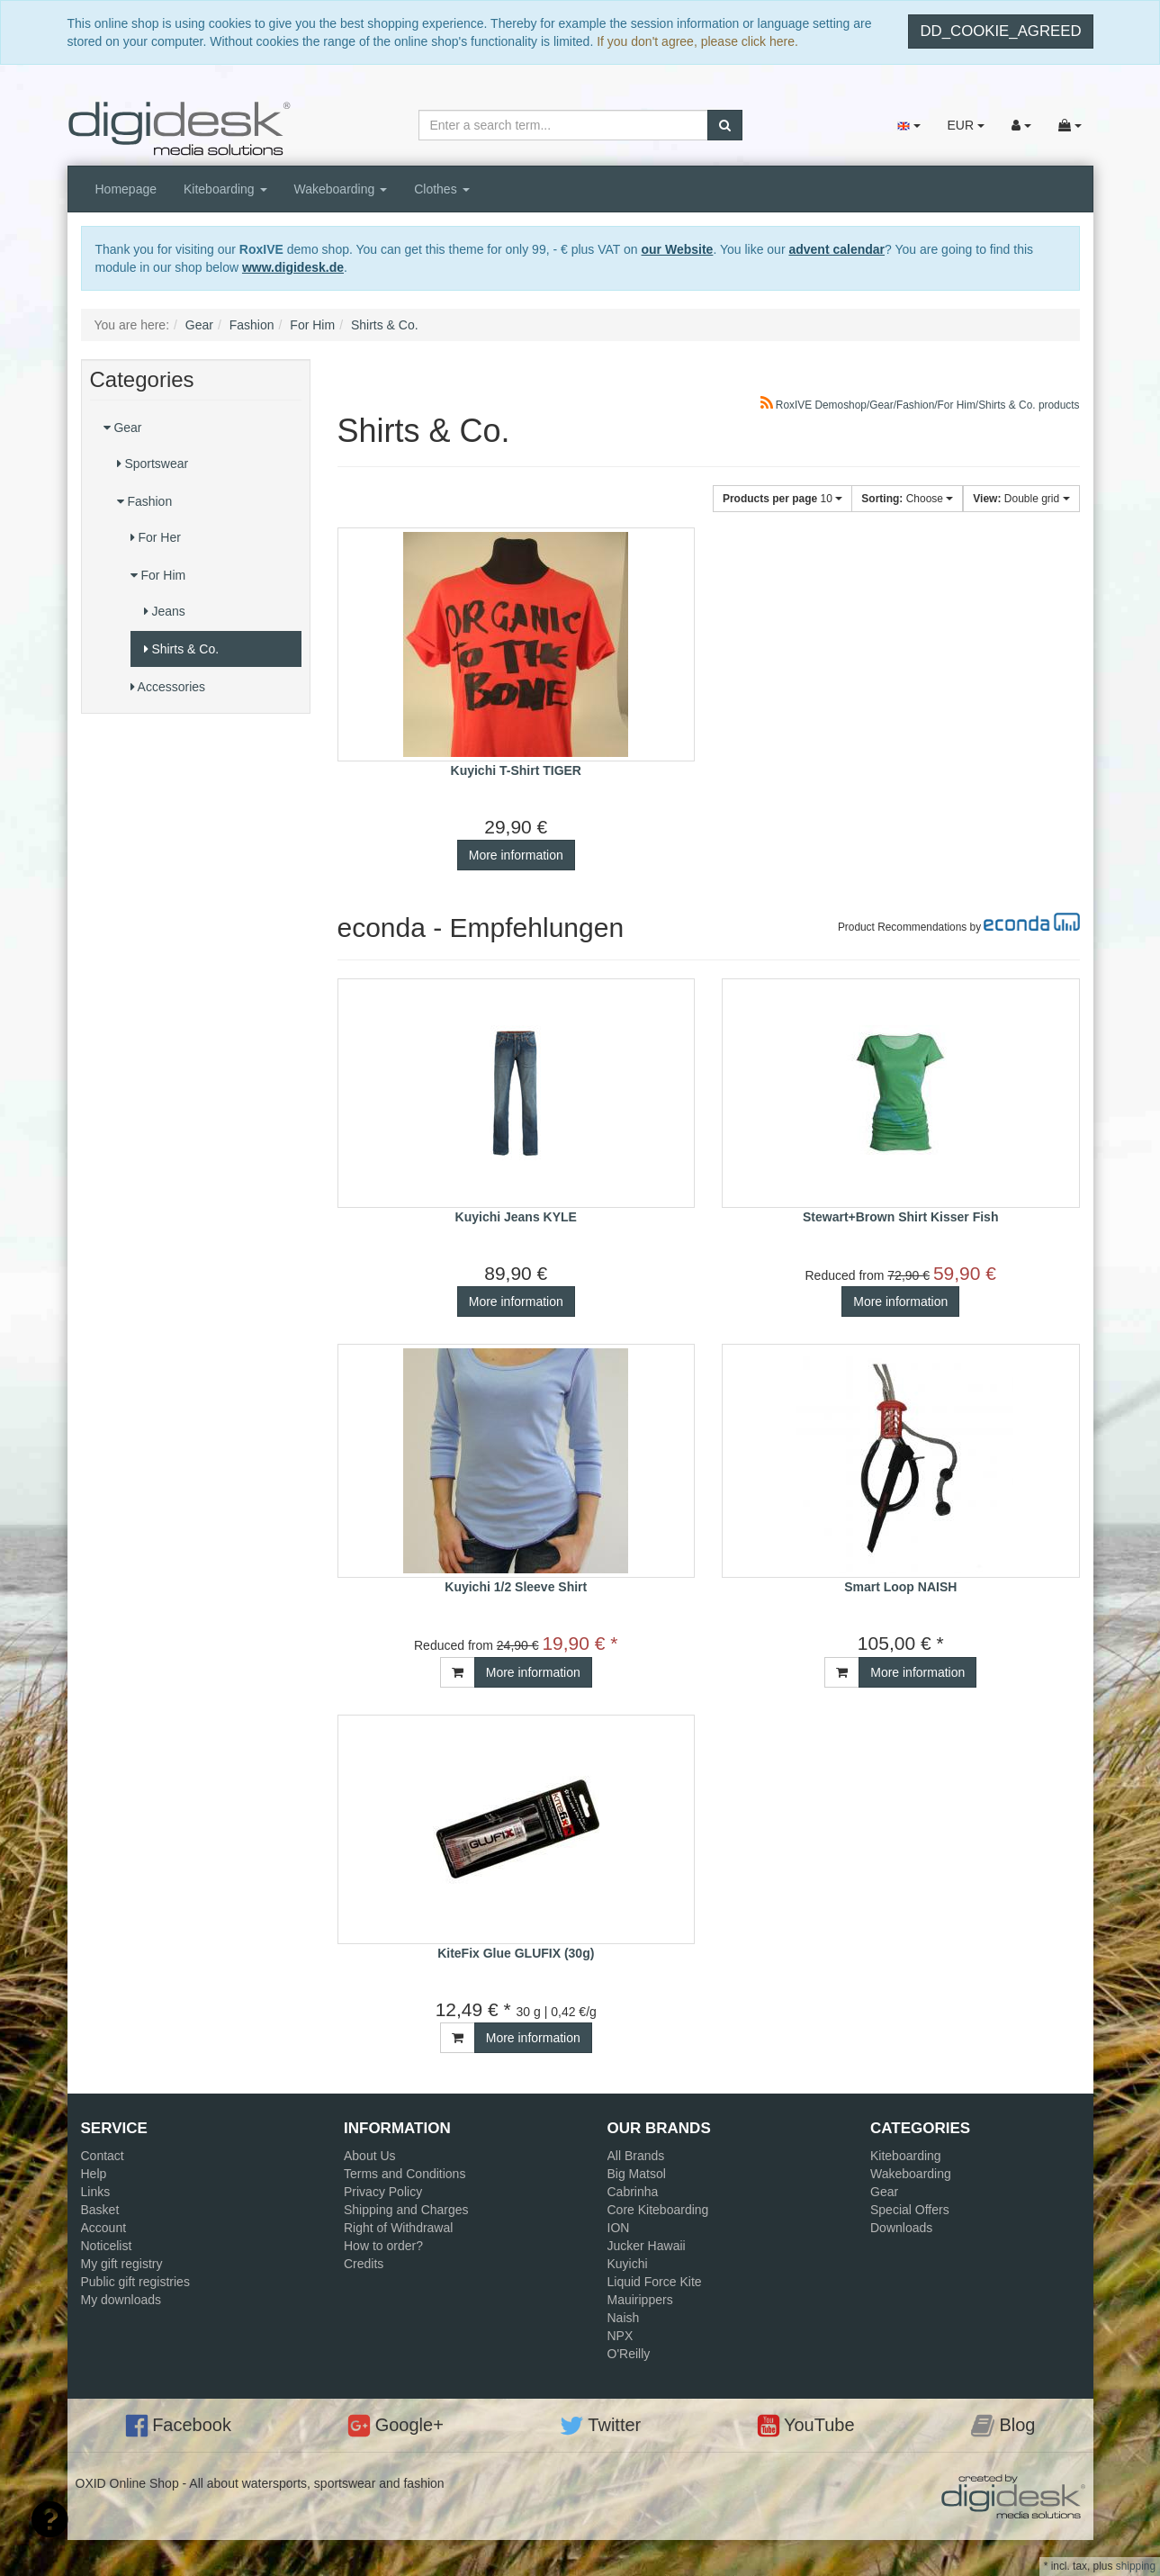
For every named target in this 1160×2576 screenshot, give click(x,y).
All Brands (636, 2155)
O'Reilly (629, 2353)
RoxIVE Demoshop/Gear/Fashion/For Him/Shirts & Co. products (920, 405)
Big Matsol (636, 2173)
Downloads (901, 2227)
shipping (1136, 2566)
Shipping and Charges (406, 2209)
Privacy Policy (383, 2191)
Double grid (1021, 498)
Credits (363, 2263)
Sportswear (153, 463)
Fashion (145, 501)
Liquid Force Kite (654, 2281)
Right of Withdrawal (398, 2227)
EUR (965, 125)
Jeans (164, 611)
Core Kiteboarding (658, 2209)
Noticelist (106, 2245)
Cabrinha (633, 2191)
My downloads (121, 2299)
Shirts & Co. (182, 649)
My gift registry (122, 2263)
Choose (907, 498)
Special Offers (909, 2209)
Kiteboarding (225, 189)
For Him (158, 575)
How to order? (383, 2245)
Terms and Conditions (404, 2173)
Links (96, 2191)
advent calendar (836, 249)
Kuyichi (627, 2263)
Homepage (126, 189)
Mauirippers (640, 2299)
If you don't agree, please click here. (697, 41)
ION (618, 2227)
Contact (102, 2155)
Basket (100, 2209)
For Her (155, 537)
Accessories (168, 687)
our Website (678, 249)
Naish (623, 2317)
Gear (122, 427)
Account (104, 2227)
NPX (620, 2335)
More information (516, 855)
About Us (370, 2155)
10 (782, 498)
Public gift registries (135, 2281)
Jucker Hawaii (646, 2245)
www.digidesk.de (293, 267)
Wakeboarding (341, 189)
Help (94, 2173)
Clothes (441, 189)
